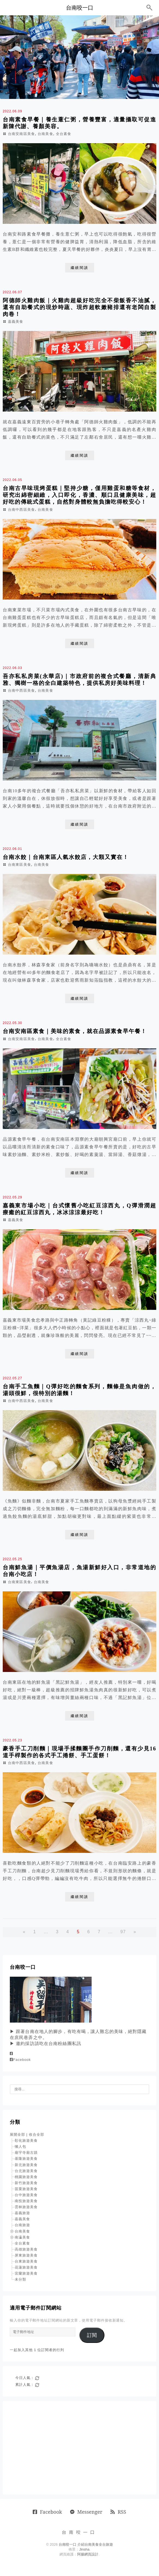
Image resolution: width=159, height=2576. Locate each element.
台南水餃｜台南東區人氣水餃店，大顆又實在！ (66, 857)
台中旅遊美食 (26, 2195)
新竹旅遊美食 (26, 2183)
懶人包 (20, 2146)
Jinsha (84, 2549)
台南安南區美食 (21, 134)
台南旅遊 (22, 2225)
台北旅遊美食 (26, 2171)
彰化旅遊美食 (26, 2140)
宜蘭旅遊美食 (26, 2273)
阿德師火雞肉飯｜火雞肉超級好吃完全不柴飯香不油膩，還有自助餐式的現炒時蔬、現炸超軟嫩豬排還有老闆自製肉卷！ (79, 307)
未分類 (20, 2279)
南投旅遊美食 (26, 2201)
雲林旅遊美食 (26, 2207)
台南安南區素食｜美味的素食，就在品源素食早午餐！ (75, 1031)
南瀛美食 (22, 2237)
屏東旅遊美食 (26, 2255)
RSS (118, 2511)
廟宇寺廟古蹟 (26, 2152)
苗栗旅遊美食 (26, 2189)
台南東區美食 (19, 864)
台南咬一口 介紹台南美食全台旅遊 (86, 2544)
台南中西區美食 (21, 509)
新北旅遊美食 (26, 2165)
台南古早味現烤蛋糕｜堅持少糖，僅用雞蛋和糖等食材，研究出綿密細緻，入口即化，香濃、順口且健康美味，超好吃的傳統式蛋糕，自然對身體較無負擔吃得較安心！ (79, 495)
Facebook (20, 2060)
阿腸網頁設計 (87, 2554)
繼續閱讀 (80, 268)
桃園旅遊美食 (26, 2177)
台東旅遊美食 (26, 2261)
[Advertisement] (79, 2447)
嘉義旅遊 (22, 2213)
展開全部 (17, 2134)
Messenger (86, 2511)
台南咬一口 (79, 8)
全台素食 (63, 134)
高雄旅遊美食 (26, 2249)
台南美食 (45, 134)
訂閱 (92, 2335)
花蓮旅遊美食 (26, 2267)
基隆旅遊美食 (26, 2159)
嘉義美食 (15, 321)
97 (123, 1931)
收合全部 (36, 2134)
